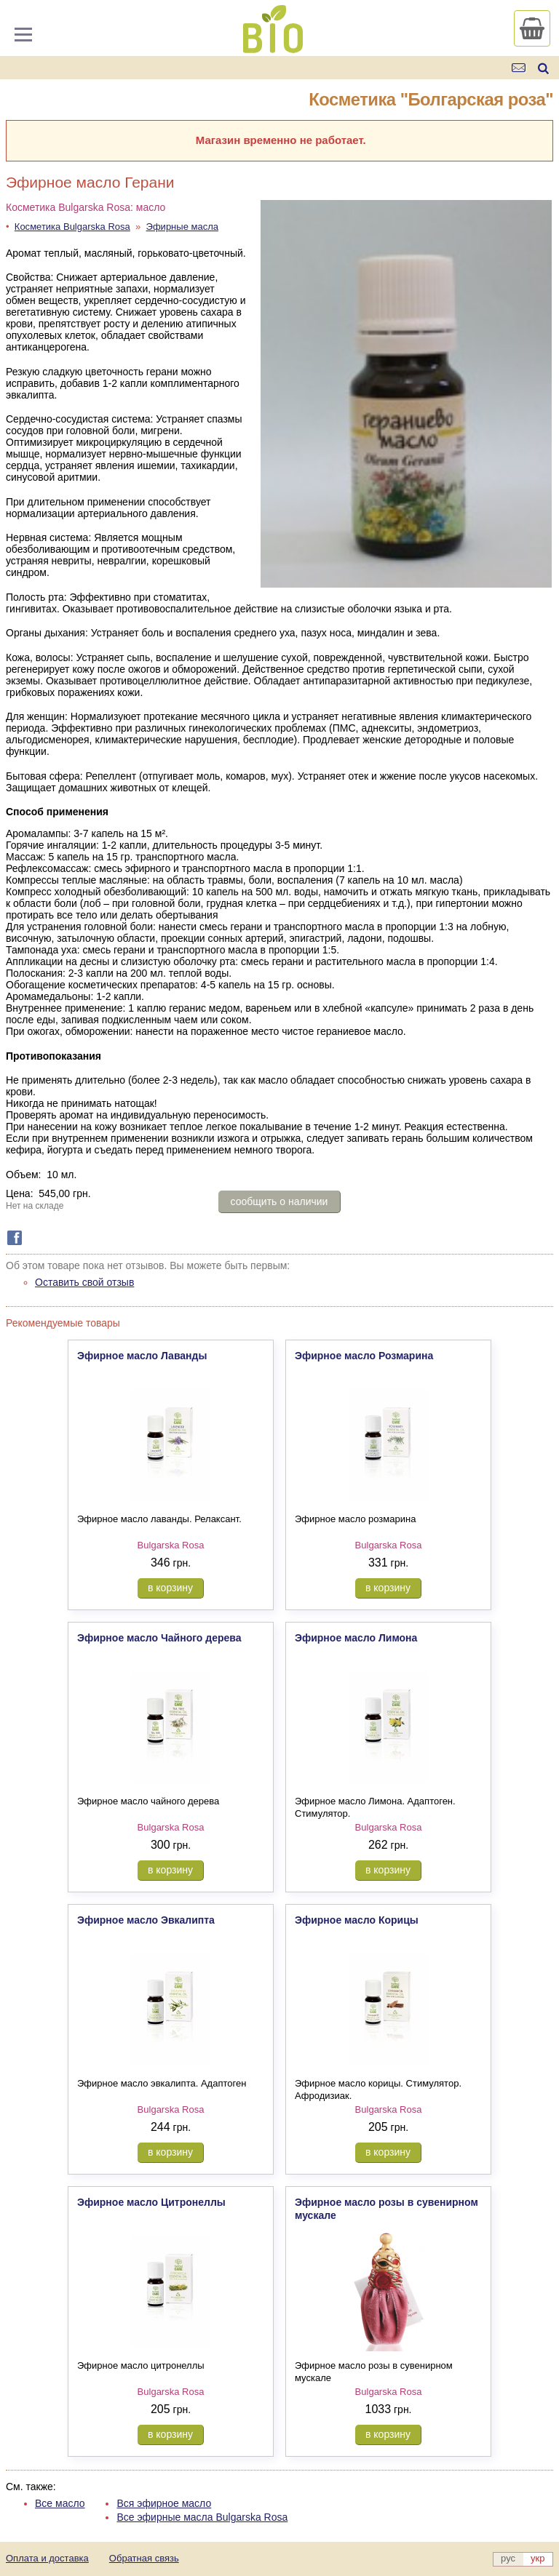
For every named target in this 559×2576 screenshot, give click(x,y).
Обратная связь (144, 2558)
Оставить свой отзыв (84, 1282)
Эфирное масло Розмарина (364, 1355)
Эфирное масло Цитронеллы (151, 2202)
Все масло (60, 2503)
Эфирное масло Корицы (357, 1920)
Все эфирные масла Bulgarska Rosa (202, 2517)
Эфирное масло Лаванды (142, 1355)
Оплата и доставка (47, 2558)
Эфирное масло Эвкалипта (146, 1920)
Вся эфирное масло (163, 2503)
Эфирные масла (182, 226)
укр (537, 2558)
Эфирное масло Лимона (356, 1638)
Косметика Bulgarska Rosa (72, 226)
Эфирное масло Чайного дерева (159, 1638)
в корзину (170, 1587)
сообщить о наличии (279, 1201)
